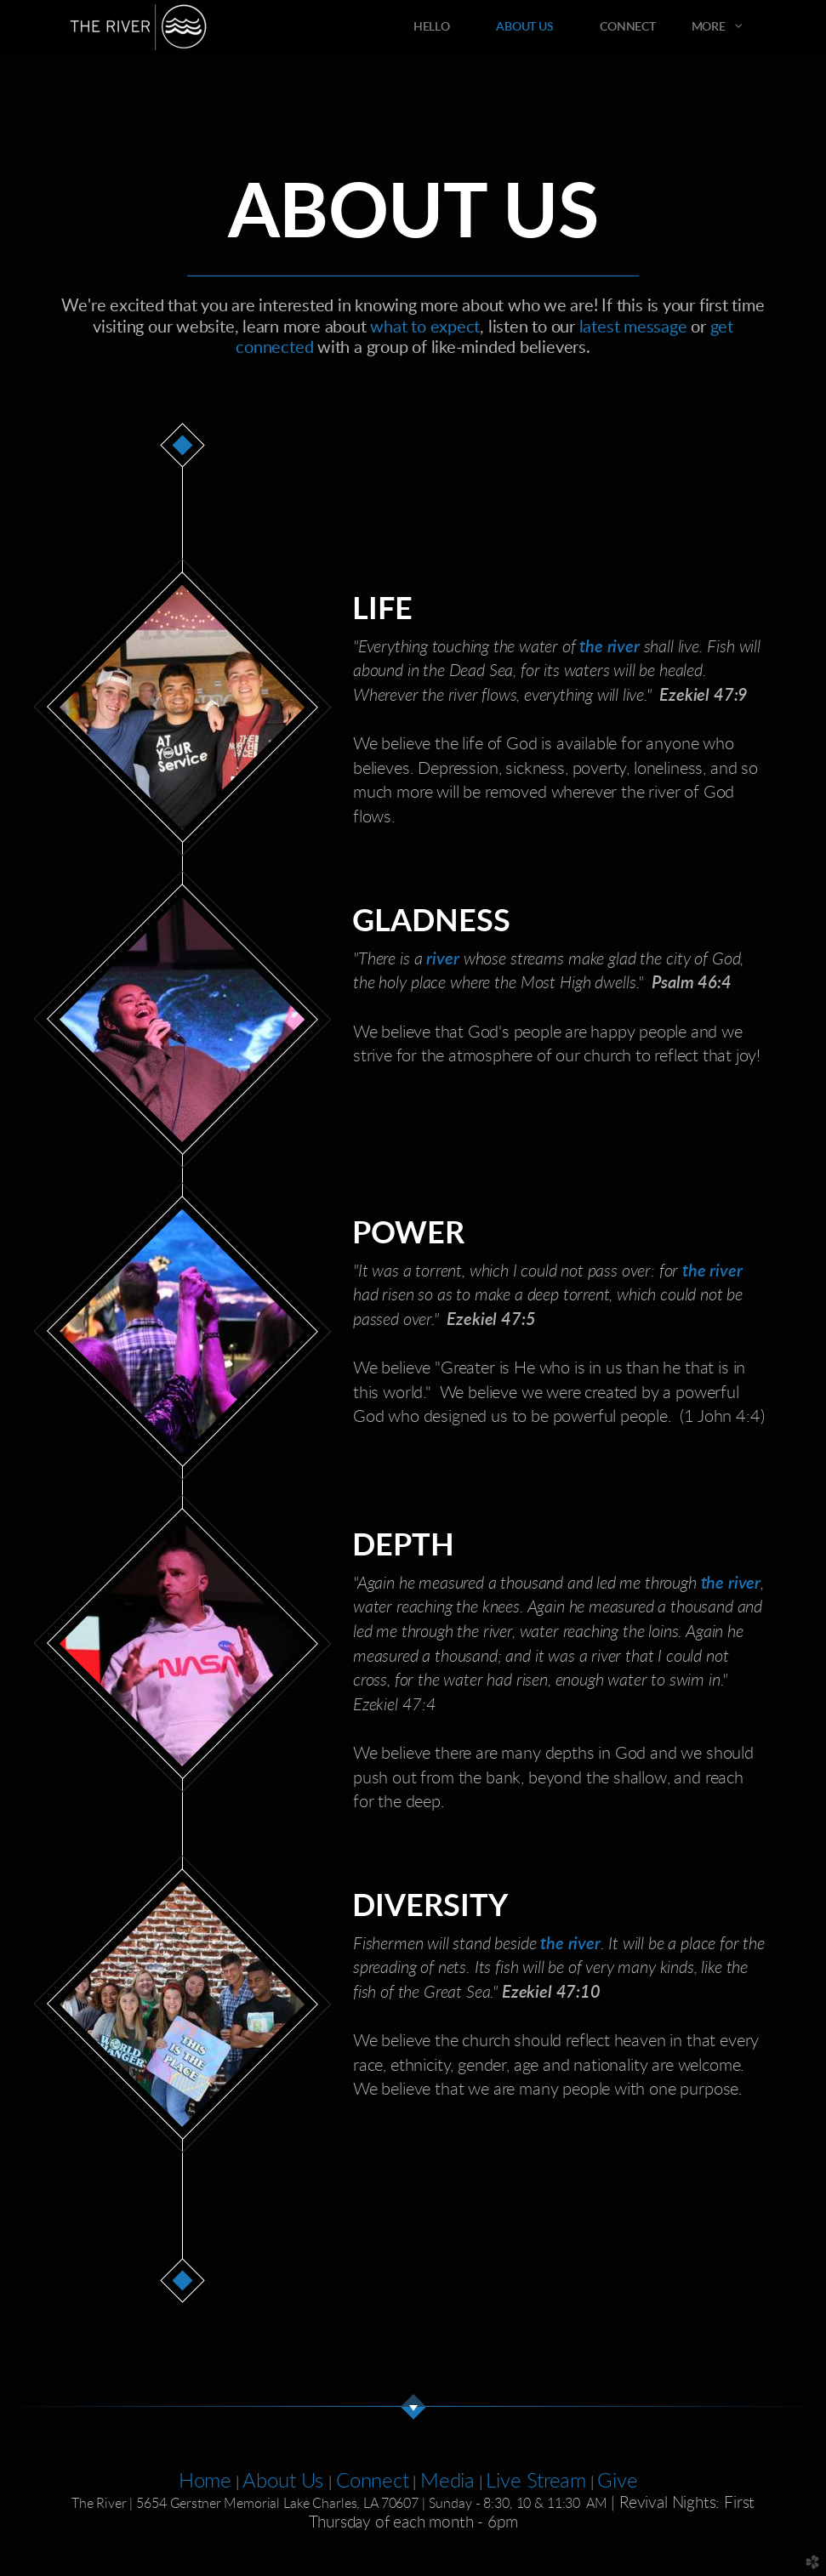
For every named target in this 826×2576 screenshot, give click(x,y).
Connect (372, 2481)
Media (447, 2481)
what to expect (425, 327)
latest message (633, 327)
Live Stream (535, 2481)
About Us (285, 2481)
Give (617, 2481)
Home (205, 2481)
